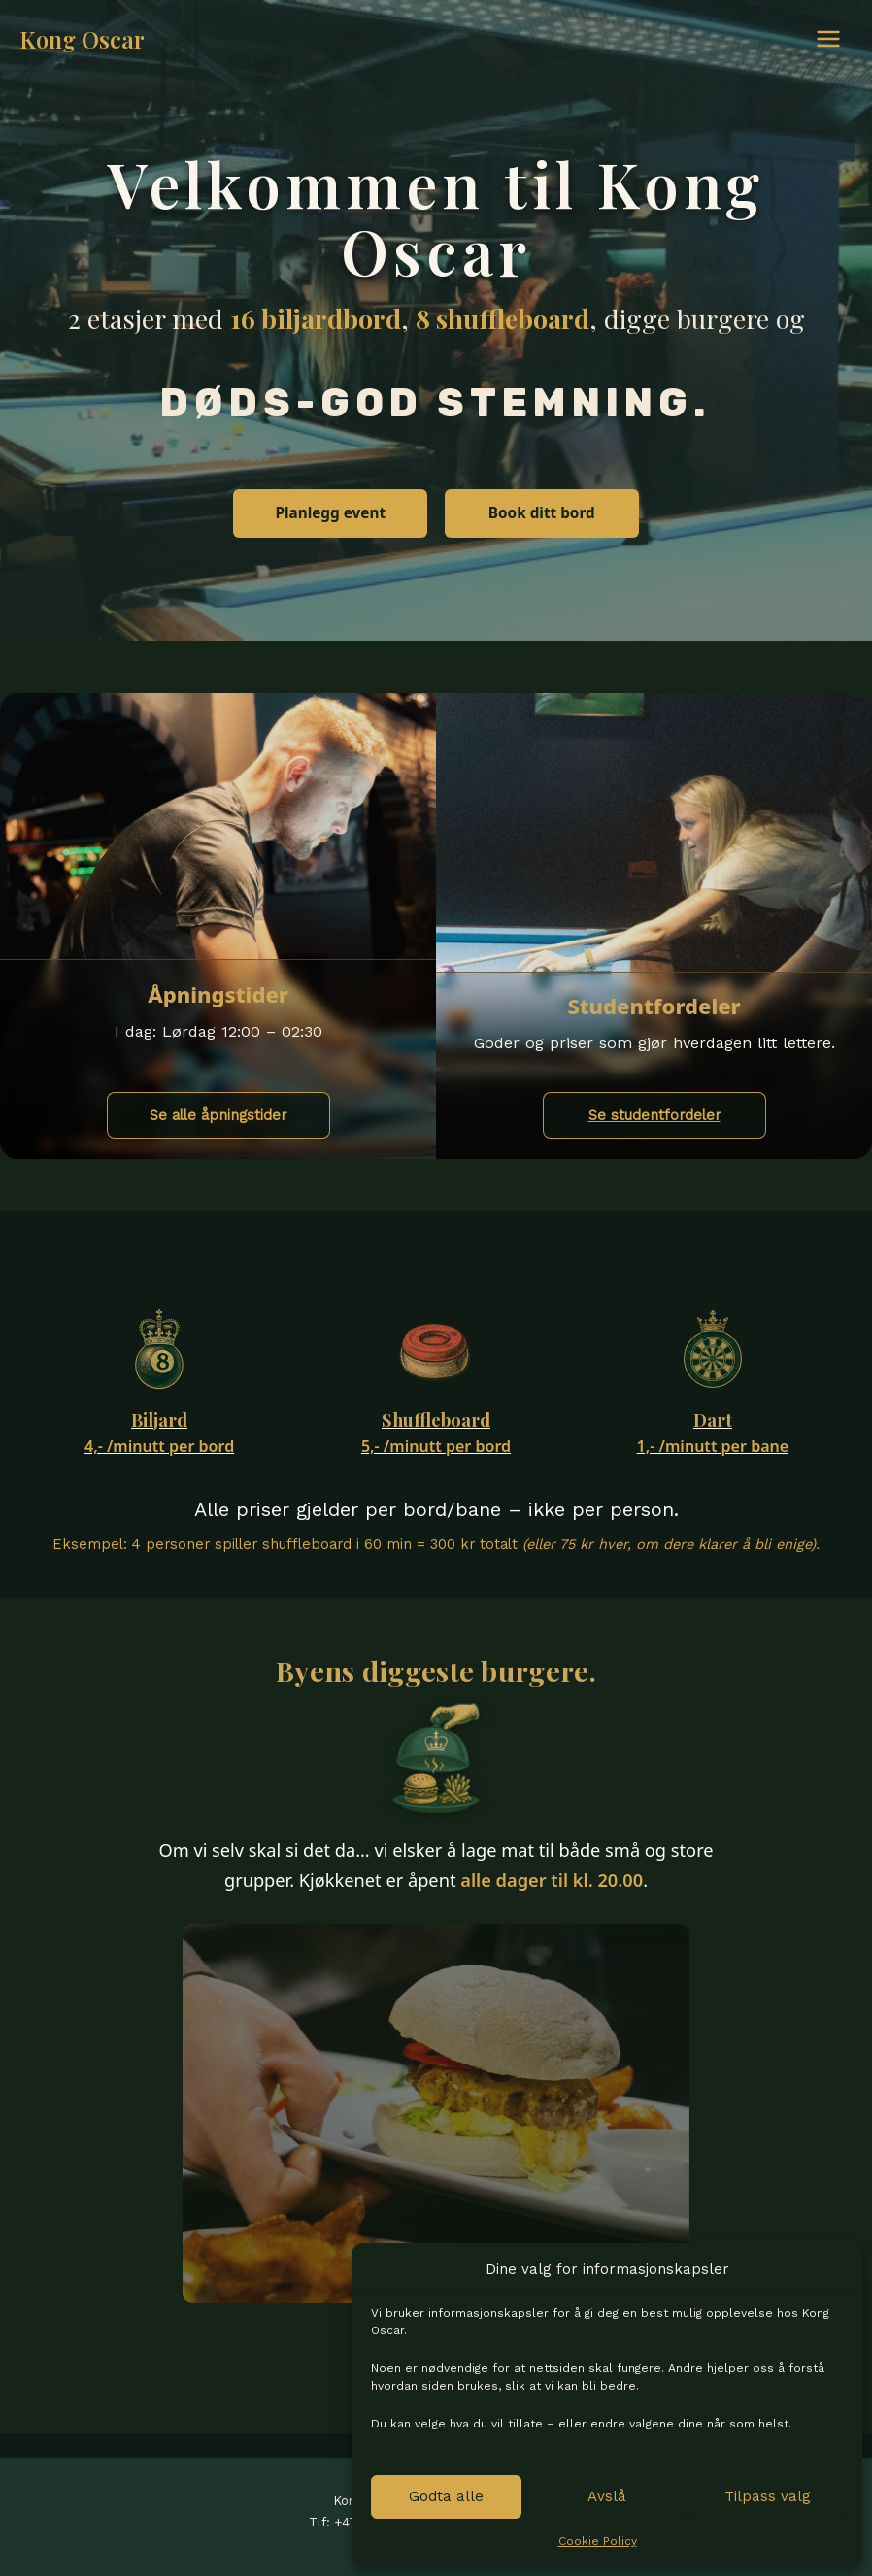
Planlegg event (330, 512)
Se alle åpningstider (218, 1115)
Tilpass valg (767, 2496)
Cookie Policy (597, 2541)
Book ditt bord (541, 512)
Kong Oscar (82, 38)
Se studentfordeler (654, 1115)
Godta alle (446, 2496)
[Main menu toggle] (828, 39)
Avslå (606, 2496)
